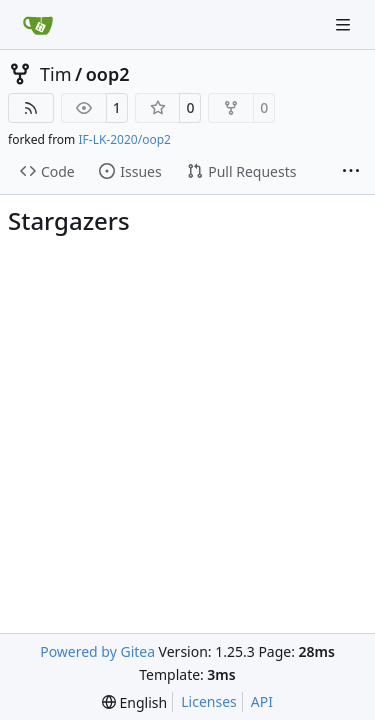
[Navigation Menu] (345, 24)
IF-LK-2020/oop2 (124, 139)
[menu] (134, 702)
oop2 (108, 74)
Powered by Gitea (97, 651)
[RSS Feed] (31, 108)
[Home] (38, 25)
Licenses (209, 701)
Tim (55, 74)
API (262, 701)
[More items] (351, 172)
